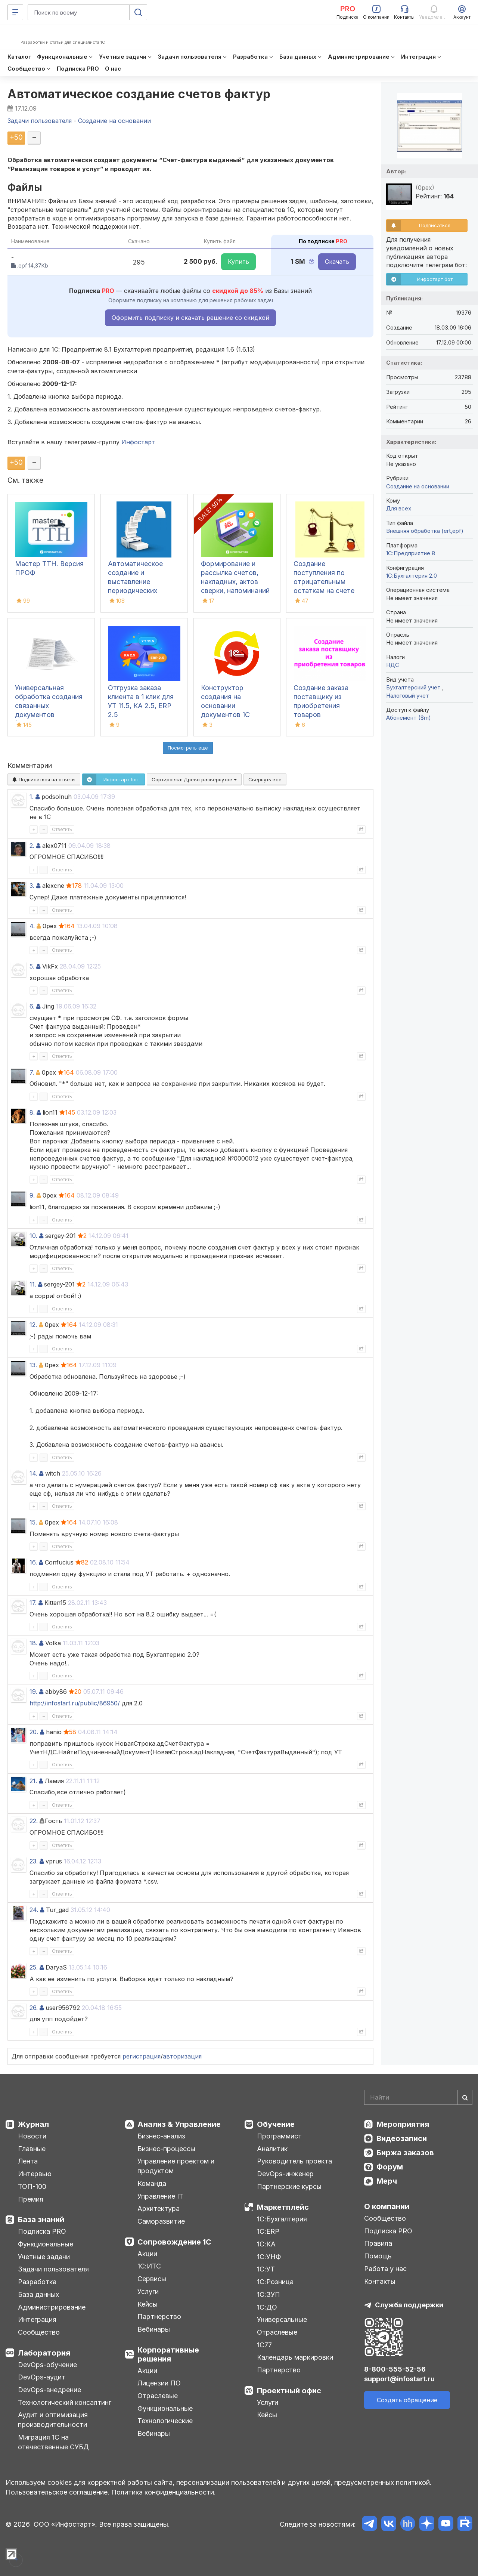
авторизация (182, 2056)
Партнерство (159, 2316)
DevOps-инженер (285, 2174)
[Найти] (464, 2097)
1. (32, 796)
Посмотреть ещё (188, 748)
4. (32, 926)
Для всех (398, 508)
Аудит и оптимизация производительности (53, 2419)
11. (33, 1284)
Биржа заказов (405, 2152)
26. (34, 2007)
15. (33, 1522)
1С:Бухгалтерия (282, 2219)
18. (33, 1643)
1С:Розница (275, 2282)
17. (33, 1602)
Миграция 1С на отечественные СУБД (53, 2442)
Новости (32, 2136)
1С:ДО (267, 2307)
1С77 (264, 2345)
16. (33, 1562)
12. (33, 1324)
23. (34, 1861)
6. (32, 1006)
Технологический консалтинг (64, 2402)
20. (34, 1732)
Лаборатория (44, 2352)
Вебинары (153, 2329)
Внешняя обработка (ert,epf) (424, 530)
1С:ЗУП (268, 2294)
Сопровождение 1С (174, 2241)
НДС (392, 664)
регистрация (141, 2056)
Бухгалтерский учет (414, 687)
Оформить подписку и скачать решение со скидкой (190, 317)
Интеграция (37, 2319)
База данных (38, 2294)
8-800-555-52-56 (395, 2369)
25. (34, 1967)
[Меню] (15, 12)
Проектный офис (289, 2390)
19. (33, 1691)
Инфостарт (138, 442)
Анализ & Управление (179, 2124)
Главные (32, 2149)
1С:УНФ (269, 2257)
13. (33, 1365)
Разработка (37, 2282)
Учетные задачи (44, 2257)
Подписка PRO (42, 2231)
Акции (147, 2254)
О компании (386, 2206)
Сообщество (39, 2332)
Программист (279, 2136)
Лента (28, 2161)
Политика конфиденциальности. (163, 2492)
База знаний (41, 2219)
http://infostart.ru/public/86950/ (75, 1703)
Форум (389, 2166)
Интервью (35, 2174)
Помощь (378, 2256)
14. (33, 1473)
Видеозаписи (401, 2138)
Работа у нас (385, 2269)
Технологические (165, 2421)
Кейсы (147, 2304)
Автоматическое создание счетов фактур (139, 94)
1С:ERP (268, 2231)
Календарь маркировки (295, 2357)
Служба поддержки (409, 2305)
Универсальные (282, 2319)
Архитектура (158, 2208)
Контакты (379, 2281)
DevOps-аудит (41, 2377)
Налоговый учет (407, 695)
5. (32, 966)
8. (32, 1112)
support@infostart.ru (399, 2379)
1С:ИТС (149, 2266)
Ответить (62, 829)
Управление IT (160, 2196)
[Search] (418, 2097)
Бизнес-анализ (161, 2136)
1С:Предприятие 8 (410, 553)
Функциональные (45, 2244)
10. (33, 1235)
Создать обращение (407, 2400)
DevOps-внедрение (49, 2390)
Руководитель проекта (294, 2161)
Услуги (148, 2291)
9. (32, 1195)
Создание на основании (417, 486)
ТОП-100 (32, 2186)
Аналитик (272, 2149)
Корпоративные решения (168, 2354)
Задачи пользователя (53, 2269)
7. (32, 1072)
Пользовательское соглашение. (57, 2492)
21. (33, 1781)
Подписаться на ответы (43, 779)
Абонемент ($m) (408, 717)
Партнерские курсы (289, 2186)
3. (32, 885)
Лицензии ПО (159, 2383)
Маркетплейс (283, 2207)
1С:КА (266, 2244)
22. (34, 1821)
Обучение (276, 2124)
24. (34, 1910)
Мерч (386, 2181)
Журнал (33, 2124)
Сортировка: (194, 779)
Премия (30, 2199)
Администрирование (52, 2307)
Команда (151, 2183)
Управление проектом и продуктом (175, 2166)
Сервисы (151, 2279)
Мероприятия (402, 2124)
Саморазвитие (161, 2221)
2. (32, 845)
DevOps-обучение (47, 2365)
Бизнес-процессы (166, 2149)
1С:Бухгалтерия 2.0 (411, 575)
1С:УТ (266, 2269)
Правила (378, 2243)
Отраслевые (157, 2396)
